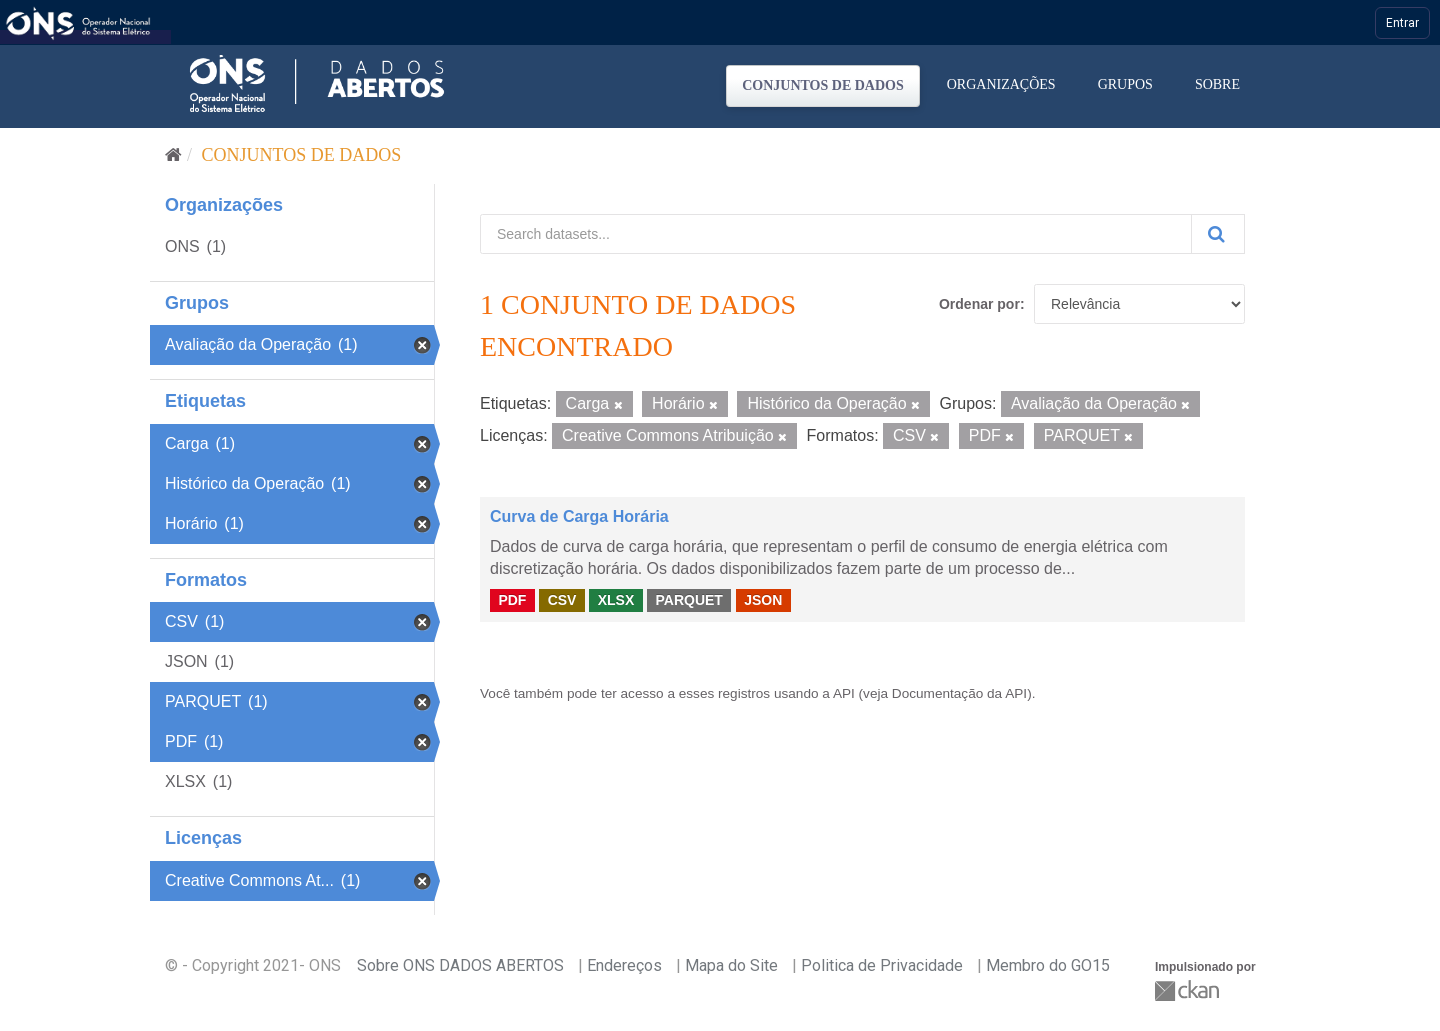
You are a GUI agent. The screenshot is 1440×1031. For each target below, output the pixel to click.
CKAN (1189, 990)
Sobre (1217, 84)
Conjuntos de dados (823, 85)
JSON (763, 600)
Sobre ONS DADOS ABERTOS (460, 965)
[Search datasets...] (836, 234)
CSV (562, 600)
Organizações (1001, 84)
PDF (512, 600)
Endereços (624, 965)
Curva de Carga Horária (579, 516)
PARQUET (688, 600)
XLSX (616, 600)
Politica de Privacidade (882, 965)
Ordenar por (979, 304)
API (844, 693)
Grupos (1125, 84)
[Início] (173, 155)
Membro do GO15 (1048, 965)
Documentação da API (959, 693)
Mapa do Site (731, 965)
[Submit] (1218, 234)
